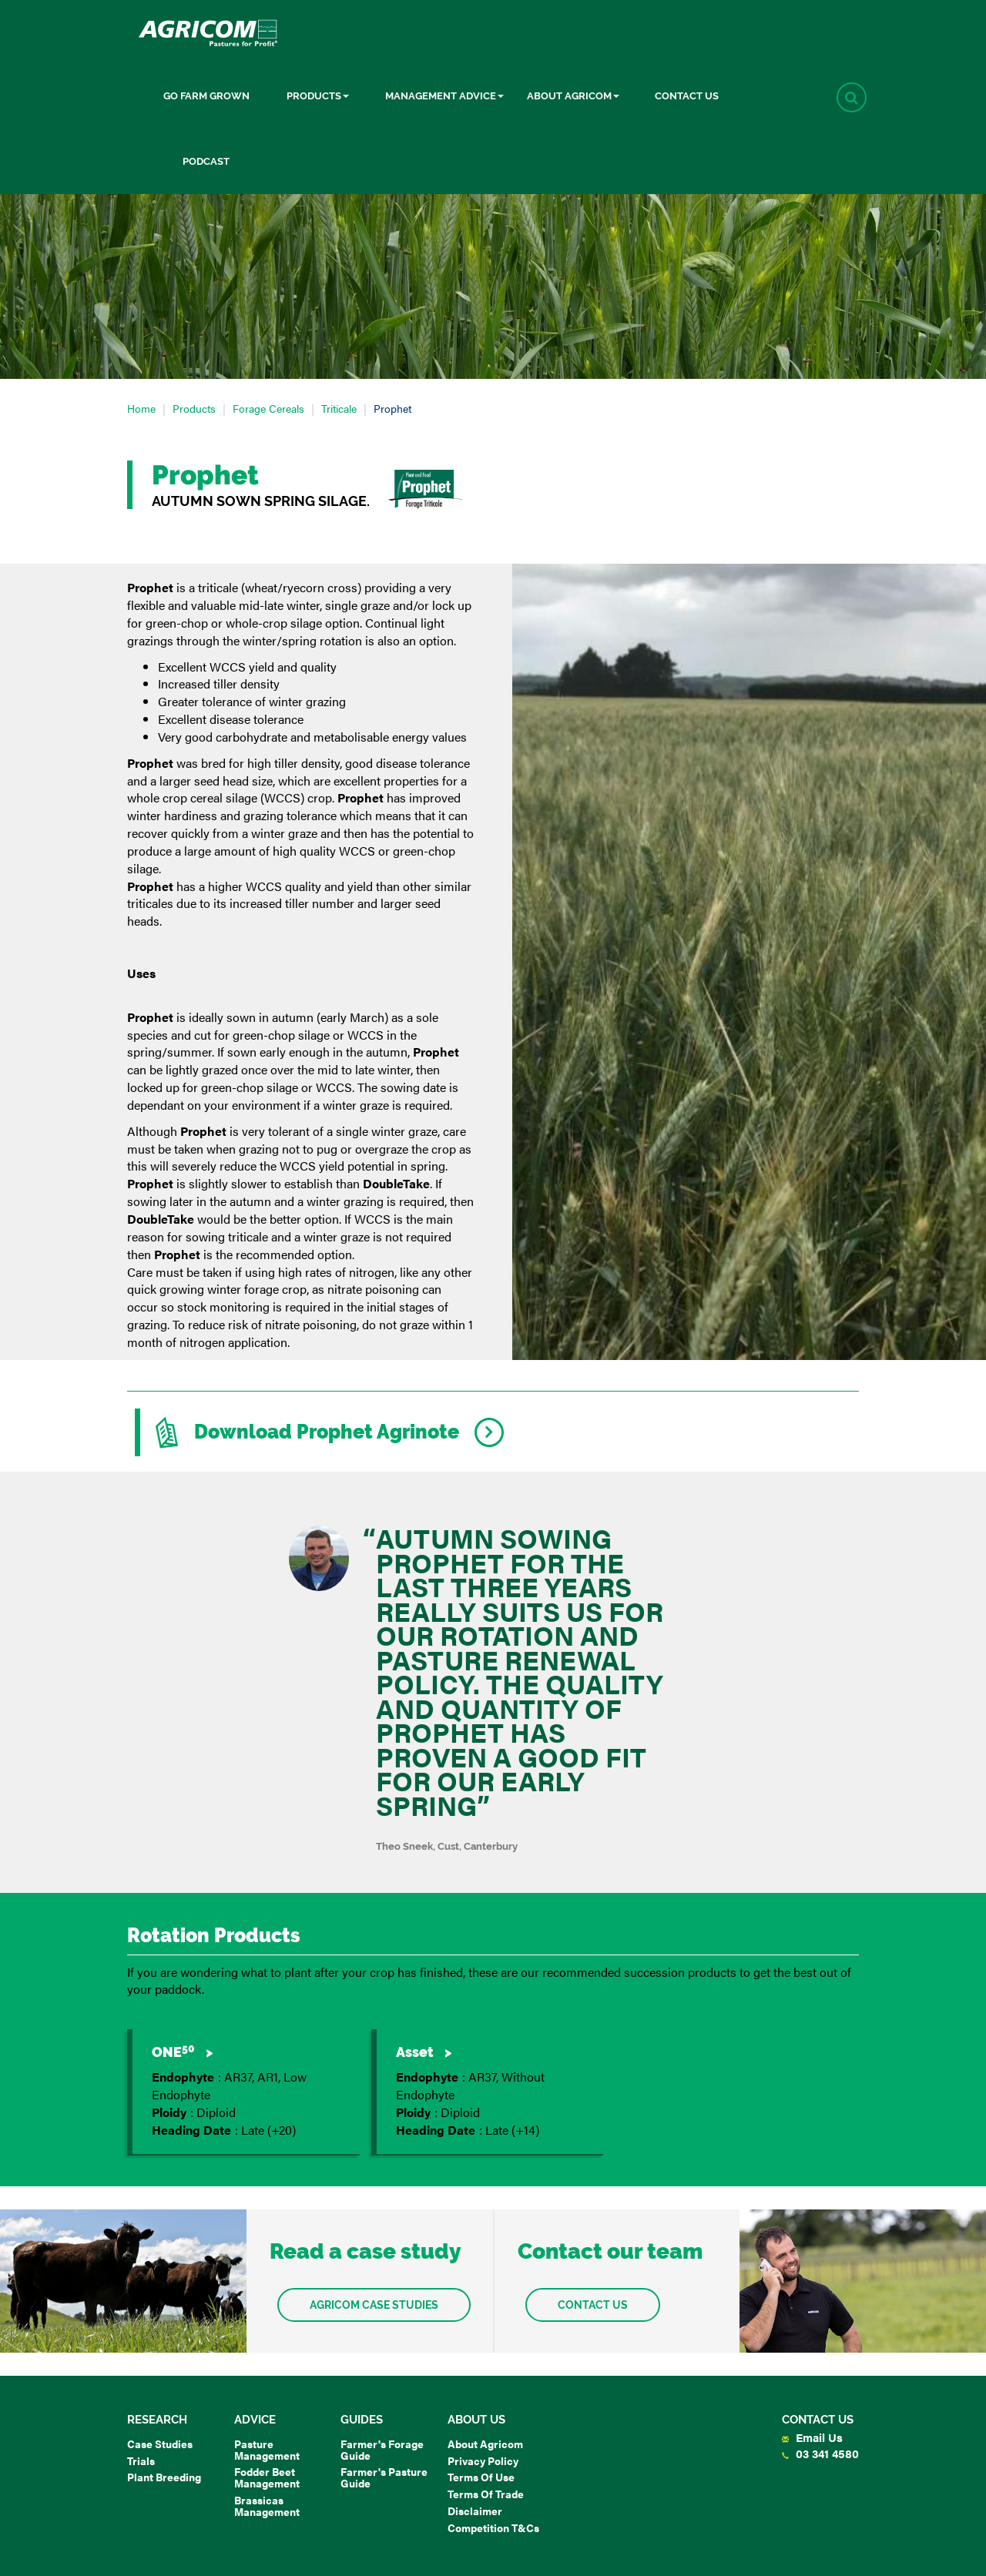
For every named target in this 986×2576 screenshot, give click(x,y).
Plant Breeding (164, 2476)
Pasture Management (267, 2449)
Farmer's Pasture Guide (384, 2477)
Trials (141, 2460)
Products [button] (318, 96)
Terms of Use (481, 2476)
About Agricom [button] (573, 96)
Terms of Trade (486, 2493)
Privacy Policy (483, 2460)
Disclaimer (475, 2510)
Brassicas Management (267, 2505)
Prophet (392, 408)
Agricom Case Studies (374, 2305)
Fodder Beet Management (267, 2477)
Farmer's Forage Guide (382, 2449)
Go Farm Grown (206, 96)
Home (141, 408)
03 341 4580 (820, 2453)
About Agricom (485, 2443)
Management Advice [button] (444, 96)
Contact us (593, 2305)
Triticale (339, 408)
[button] (851, 97)
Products (194, 408)
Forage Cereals (268, 408)
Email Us (812, 2437)
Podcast (206, 161)
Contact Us (687, 96)
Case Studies (160, 2443)
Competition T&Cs (493, 2527)
